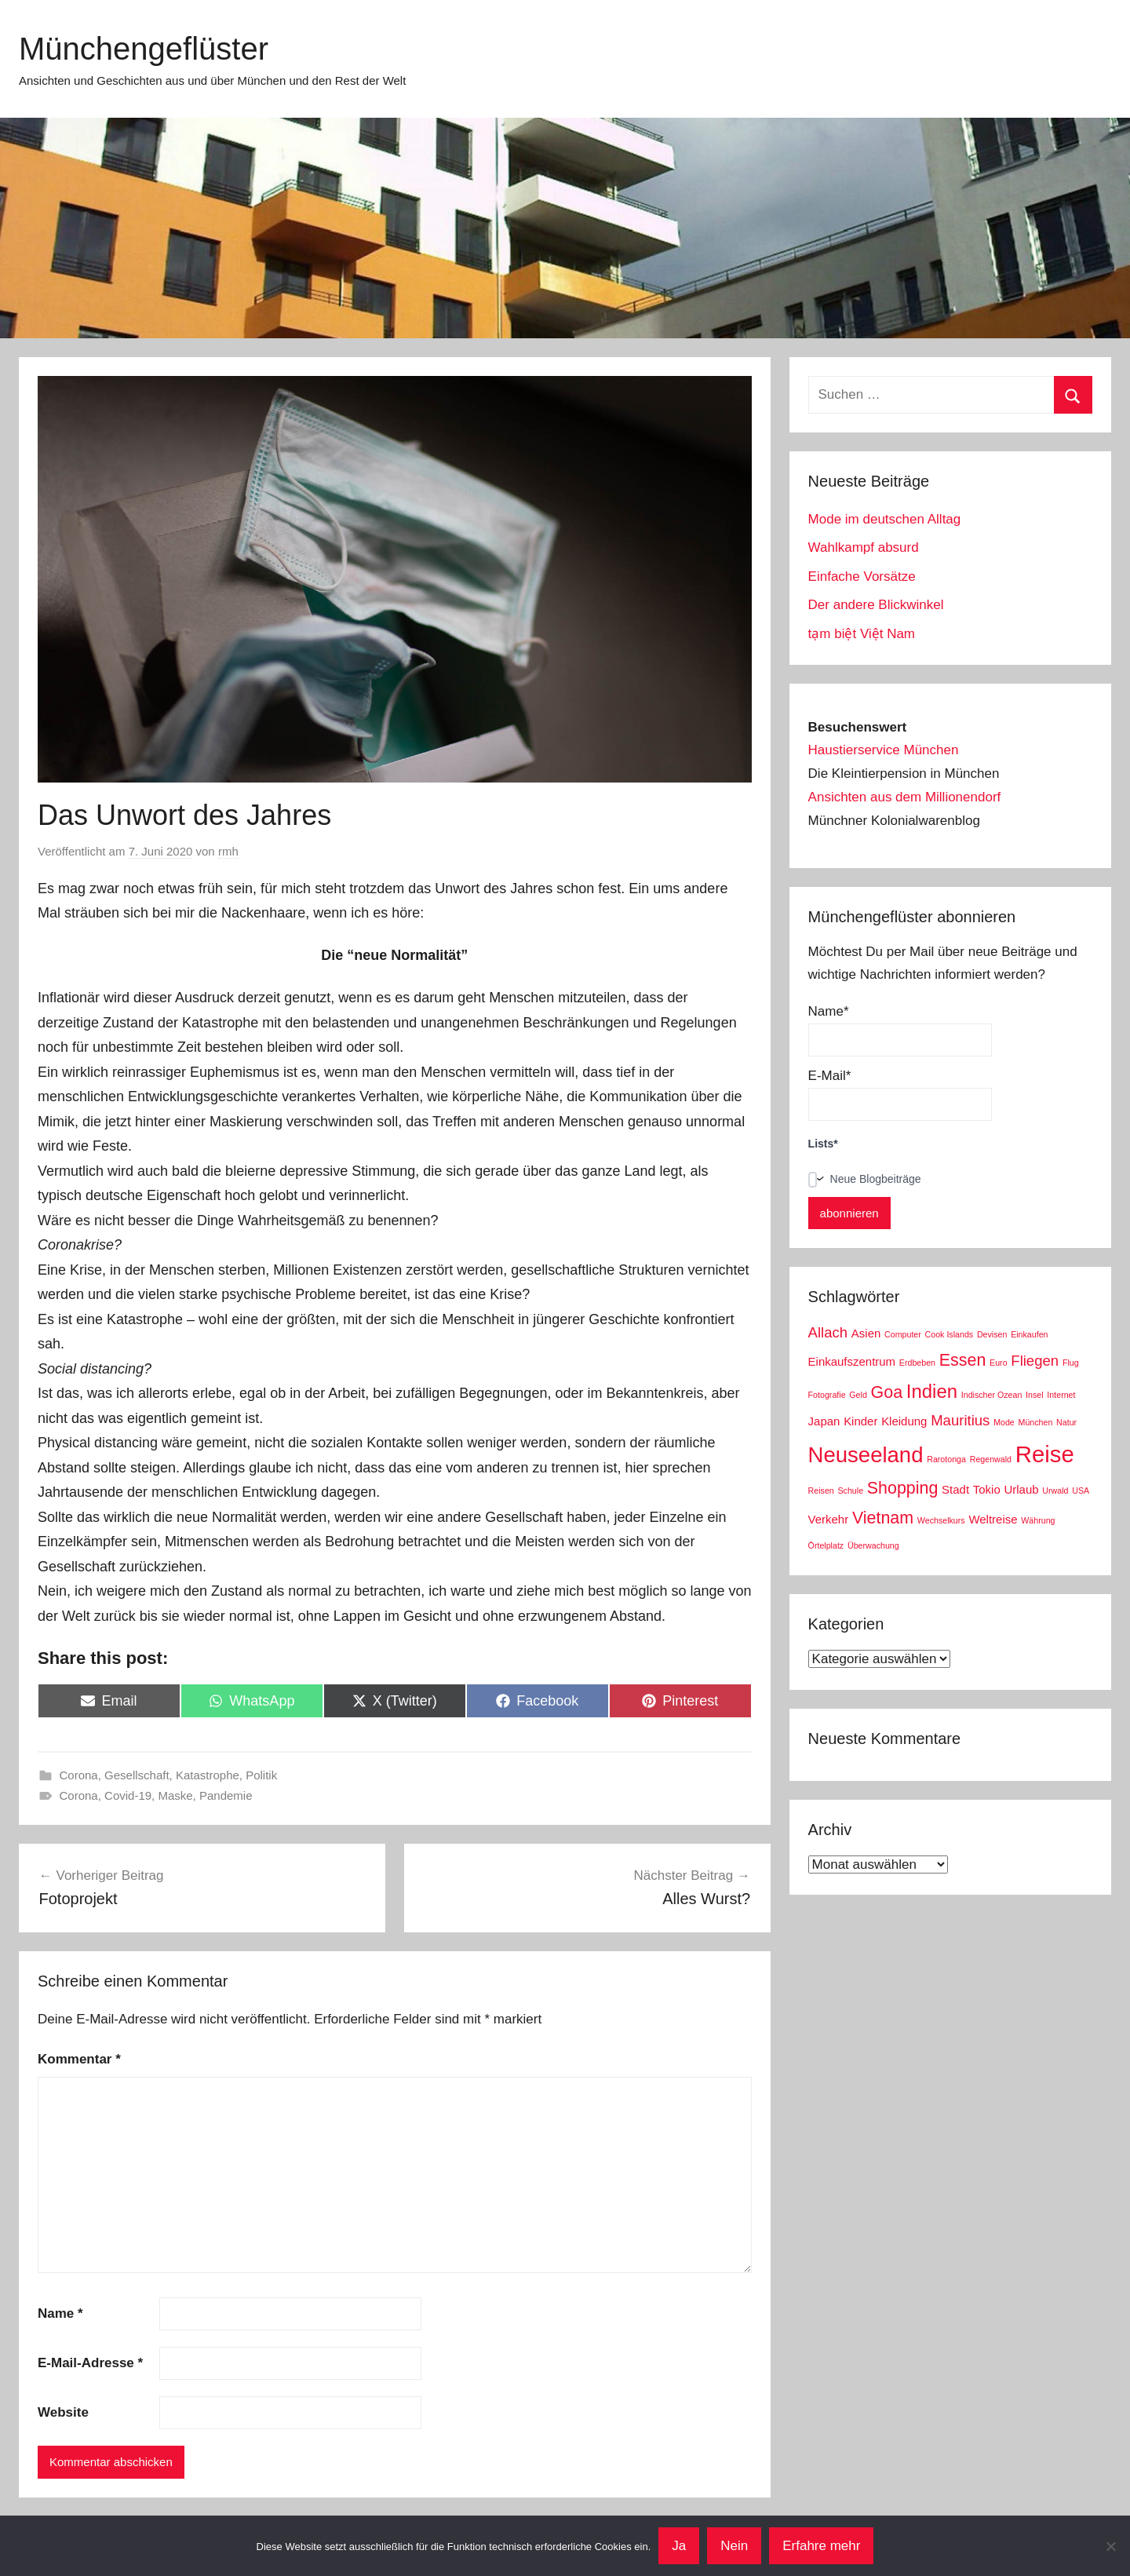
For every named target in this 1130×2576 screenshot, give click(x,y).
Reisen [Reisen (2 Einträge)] (821, 1490)
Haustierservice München (883, 750)
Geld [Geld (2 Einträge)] (858, 1394)
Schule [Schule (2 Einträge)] (851, 1490)
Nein (734, 2545)
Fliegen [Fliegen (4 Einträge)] (1035, 1360)
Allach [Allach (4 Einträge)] (828, 1332)
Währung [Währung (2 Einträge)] (1038, 1520)
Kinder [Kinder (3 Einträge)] (860, 1421)
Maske (175, 1795)
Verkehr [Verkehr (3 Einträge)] (828, 1519)
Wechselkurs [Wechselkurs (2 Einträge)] (941, 1520)
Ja (679, 2545)
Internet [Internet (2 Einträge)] (1061, 1394)
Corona (79, 1775)
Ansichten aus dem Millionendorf (904, 797)
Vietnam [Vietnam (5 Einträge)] (882, 1518)
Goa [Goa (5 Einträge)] (887, 1392)
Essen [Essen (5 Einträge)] (962, 1360)
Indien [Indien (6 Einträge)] (931, 1391)
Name (60, 2313)
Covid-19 (127, 1795)
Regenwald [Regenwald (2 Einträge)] (991, 1459)
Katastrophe (207, 1775)
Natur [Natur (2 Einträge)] (1066, 1422)
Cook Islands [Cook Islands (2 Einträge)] (949, 1334)
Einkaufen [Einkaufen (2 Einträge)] (1029, 1334)
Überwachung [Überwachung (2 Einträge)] (873, 1545)
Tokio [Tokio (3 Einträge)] (987, 1489)
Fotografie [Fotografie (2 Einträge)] (827, 1394)
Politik (261, 1775)
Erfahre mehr (821, 2545)
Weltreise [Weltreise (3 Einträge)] (992, 1519)
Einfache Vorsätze (862, 576)
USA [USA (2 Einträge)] (1080, 1490)
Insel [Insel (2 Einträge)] (1035, 1394)
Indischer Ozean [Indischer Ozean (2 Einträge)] (991, 1394)
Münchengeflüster (143, 48)
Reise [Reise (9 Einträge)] (1044, 1454)
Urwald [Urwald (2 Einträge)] (1055, 1490)
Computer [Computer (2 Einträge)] (902, 1334)
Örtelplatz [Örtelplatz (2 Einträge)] (826, 1545)
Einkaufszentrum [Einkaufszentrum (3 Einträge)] (851, 1361)
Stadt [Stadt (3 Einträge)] (955, 1489)
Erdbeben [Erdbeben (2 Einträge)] (917, 1362)
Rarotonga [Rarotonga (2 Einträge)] (946, 1459)
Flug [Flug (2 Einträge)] (1071, 1362)
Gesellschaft (137, 1775)
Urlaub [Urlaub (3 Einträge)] (1021, 1489)
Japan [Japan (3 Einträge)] (824, 1421)
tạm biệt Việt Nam (861, 633)
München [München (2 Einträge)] (1036, 1422)
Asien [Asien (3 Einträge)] (865, 1333)
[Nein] (1110, 2546)
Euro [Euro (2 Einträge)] (999, 1362)
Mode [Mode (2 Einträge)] (1004, 1422)
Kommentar (79, 2059)
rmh (228, 851)
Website (63, 2412)
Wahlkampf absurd (863, 547)
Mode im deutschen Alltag (884, 519)
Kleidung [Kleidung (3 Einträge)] (904, 1421)
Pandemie (226, 1795)
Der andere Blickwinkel (876, 604)
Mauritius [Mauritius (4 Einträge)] (960, 1420)
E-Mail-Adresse (90, 2362)
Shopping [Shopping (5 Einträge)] (903, 1488)
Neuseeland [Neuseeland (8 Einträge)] (866, 1455)
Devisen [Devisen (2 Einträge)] (992, 1334)
